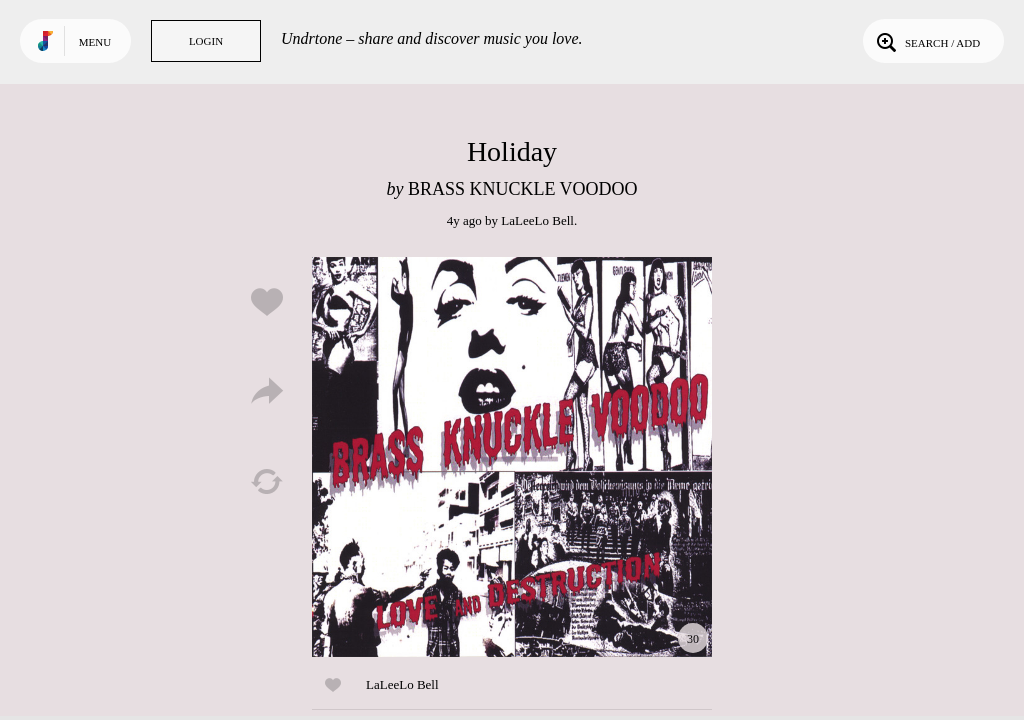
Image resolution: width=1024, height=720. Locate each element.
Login (206, 41)
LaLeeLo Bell (537, 220)
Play (512, 457)
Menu (95, 42)
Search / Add (926, 41)
